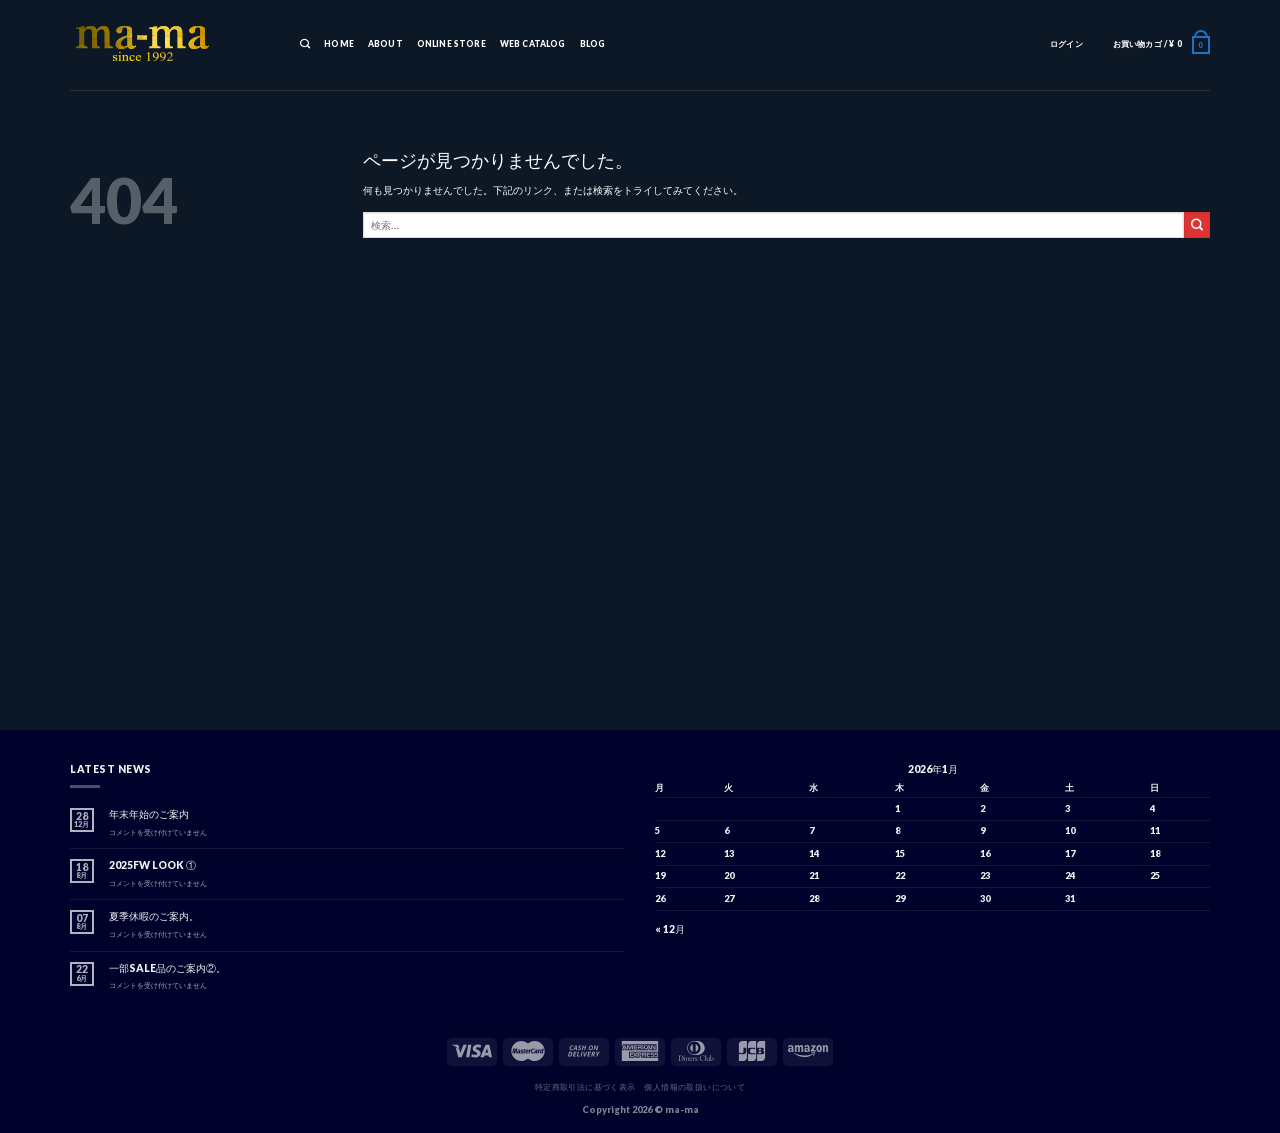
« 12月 (670, 929)
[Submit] (1197, 225)
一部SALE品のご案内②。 (167, 968)
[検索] (305, 45)
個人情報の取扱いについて (694, 1087)
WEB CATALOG (533, 44)
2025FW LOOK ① (152, 865)
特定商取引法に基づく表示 (585, 1087)
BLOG (593, 44)
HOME (339, 44)
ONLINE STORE (451, 44)
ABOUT (385, 44)
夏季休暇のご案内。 (154, 916)
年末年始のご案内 (149, 814)
